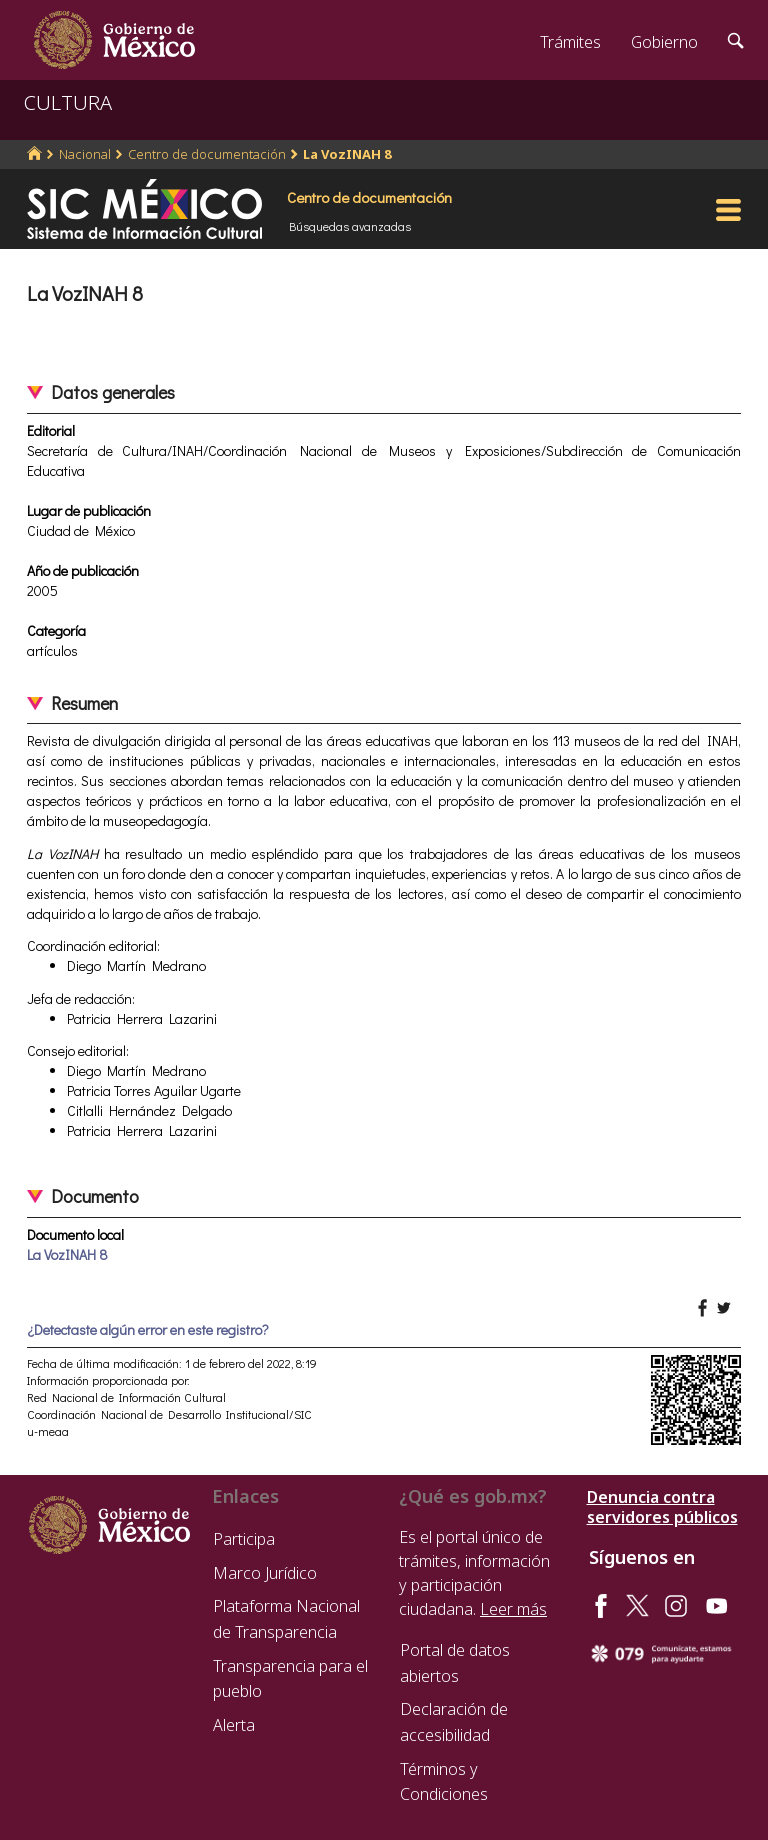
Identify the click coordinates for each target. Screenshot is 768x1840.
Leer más (513, 1609)
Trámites (570, 42)
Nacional (85, 154)
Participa (244, 1539)
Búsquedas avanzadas (350, 226)
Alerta (234, 1725)
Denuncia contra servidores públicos (662, 1507)
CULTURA (68, 102)
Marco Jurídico (265, 1573)
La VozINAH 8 (347, 154)
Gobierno (664, 42)
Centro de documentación (207, 154)
